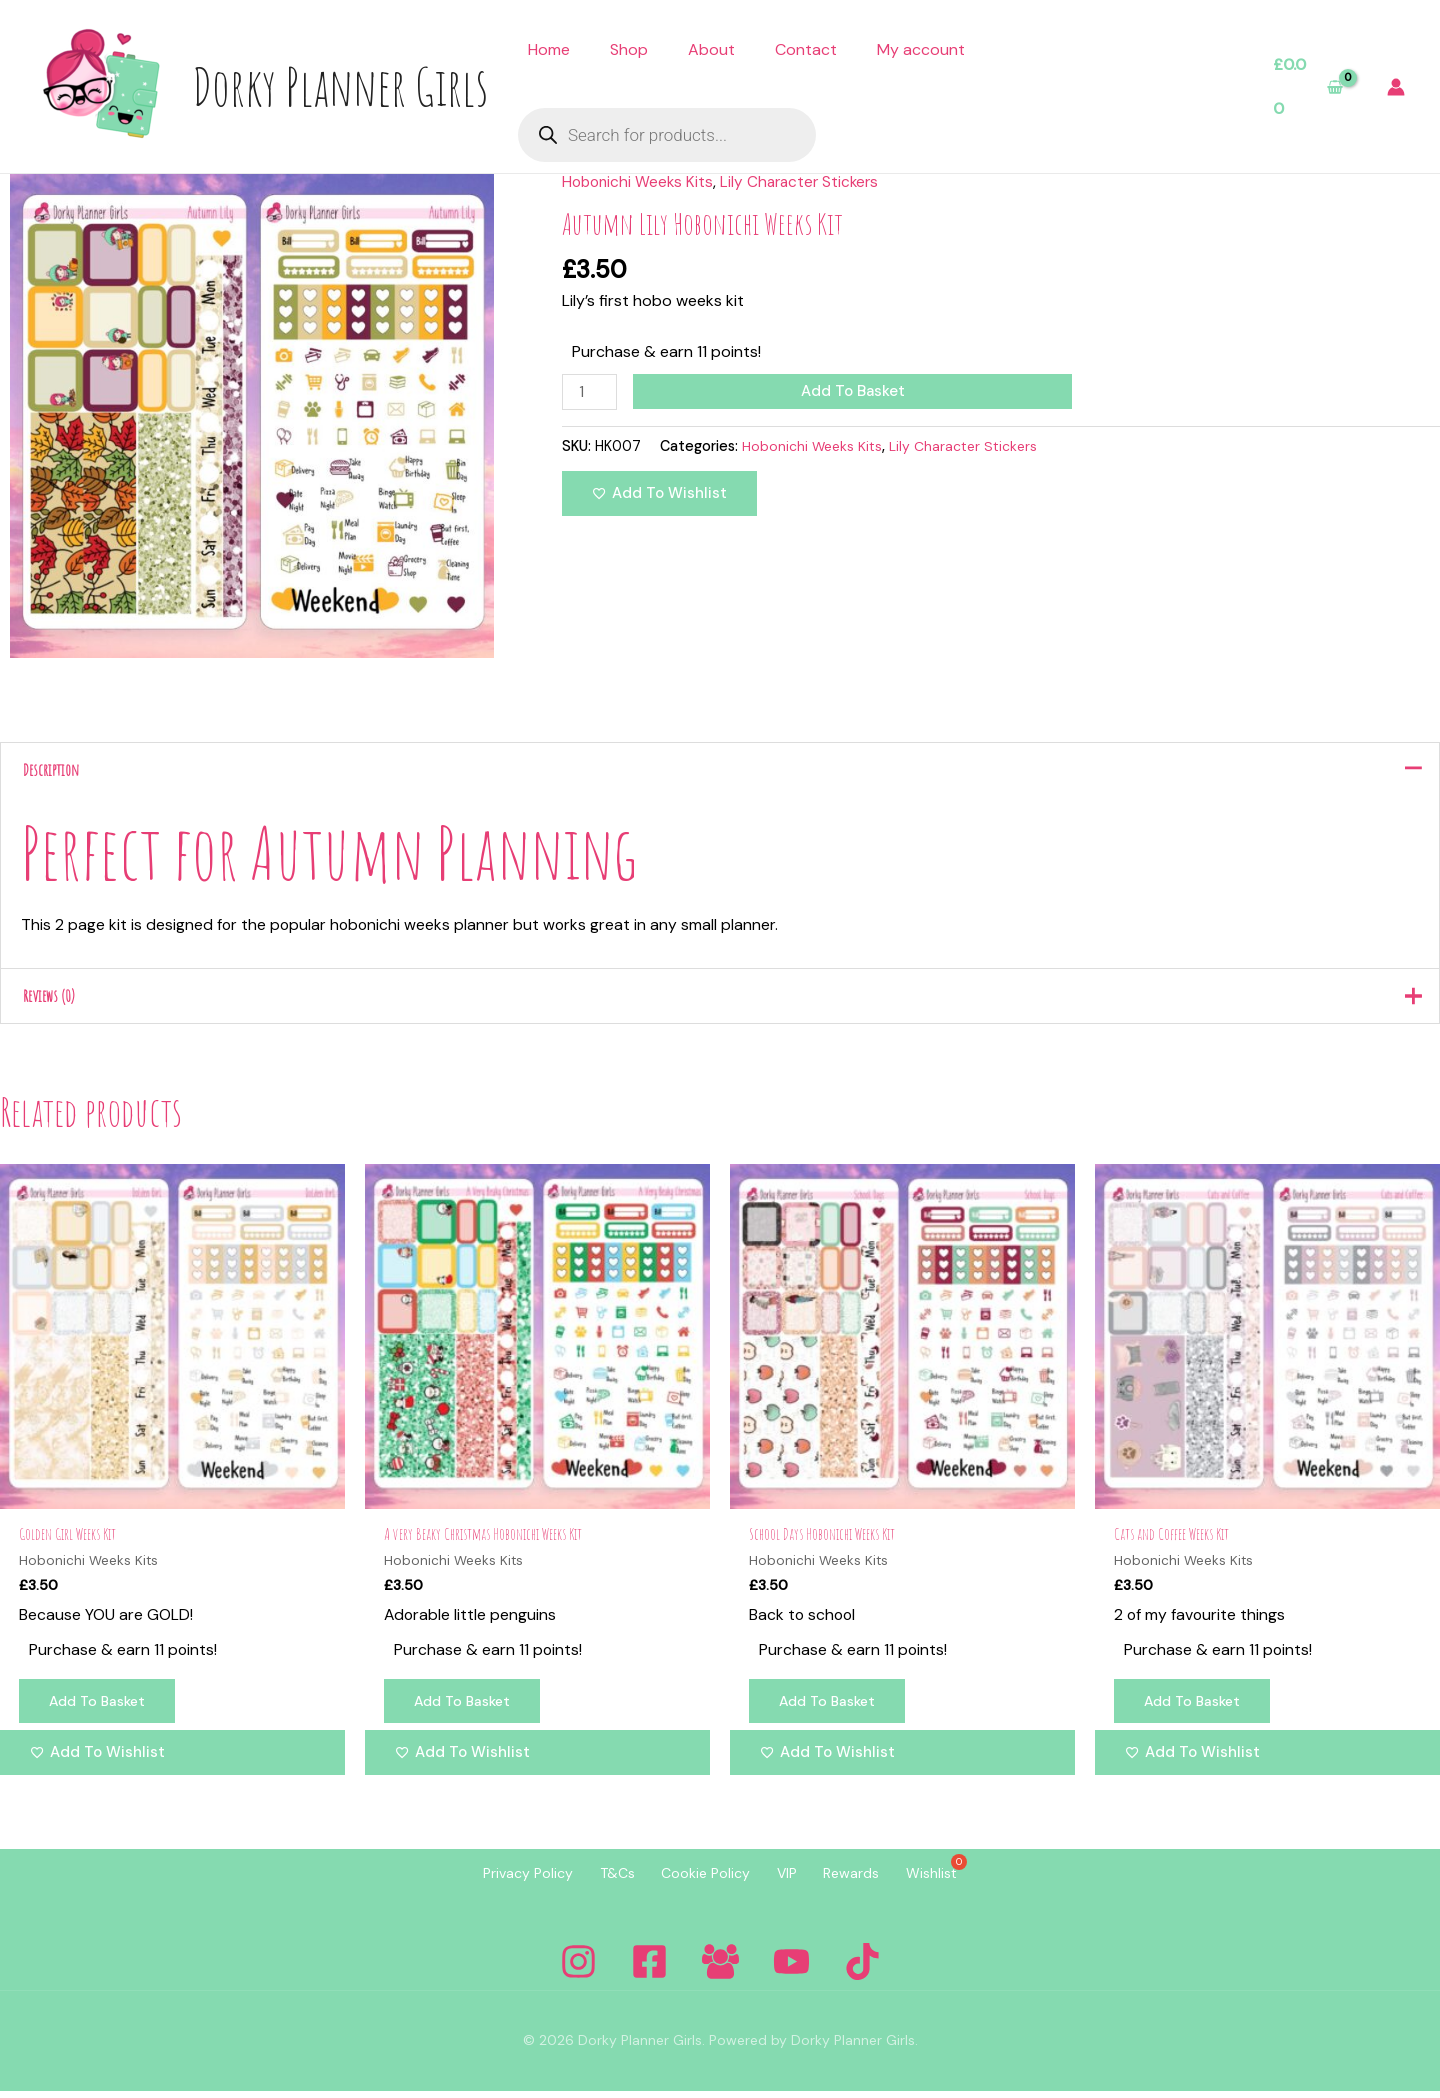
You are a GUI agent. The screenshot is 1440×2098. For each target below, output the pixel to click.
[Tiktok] (862, 1968)
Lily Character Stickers (807, 181)
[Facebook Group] (720, 1968)
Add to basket (855, 391)
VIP (794, 1882)
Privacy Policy (495, 1882)
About (711, 49)
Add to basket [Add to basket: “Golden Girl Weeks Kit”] (101, 1709)
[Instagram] (578, 1968)
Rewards (872, 1882)
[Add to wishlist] (659, 494)
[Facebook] (649, 1968)
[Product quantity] (591, 392)
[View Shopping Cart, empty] (1308, 86)
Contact (806, 49)
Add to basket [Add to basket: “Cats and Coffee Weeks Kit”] (1196, 1709)
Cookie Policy (699, 1882)
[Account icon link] (1396, 87)
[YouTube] (791, 1968)
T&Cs (597, 1882)
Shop (629, 49)
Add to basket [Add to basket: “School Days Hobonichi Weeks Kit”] (831, 1709)
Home (549, 49)
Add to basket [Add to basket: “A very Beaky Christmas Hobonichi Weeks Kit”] (466, 1709)
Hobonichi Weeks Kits (640, 181)
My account (921, 49)
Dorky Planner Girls (340, 86)
